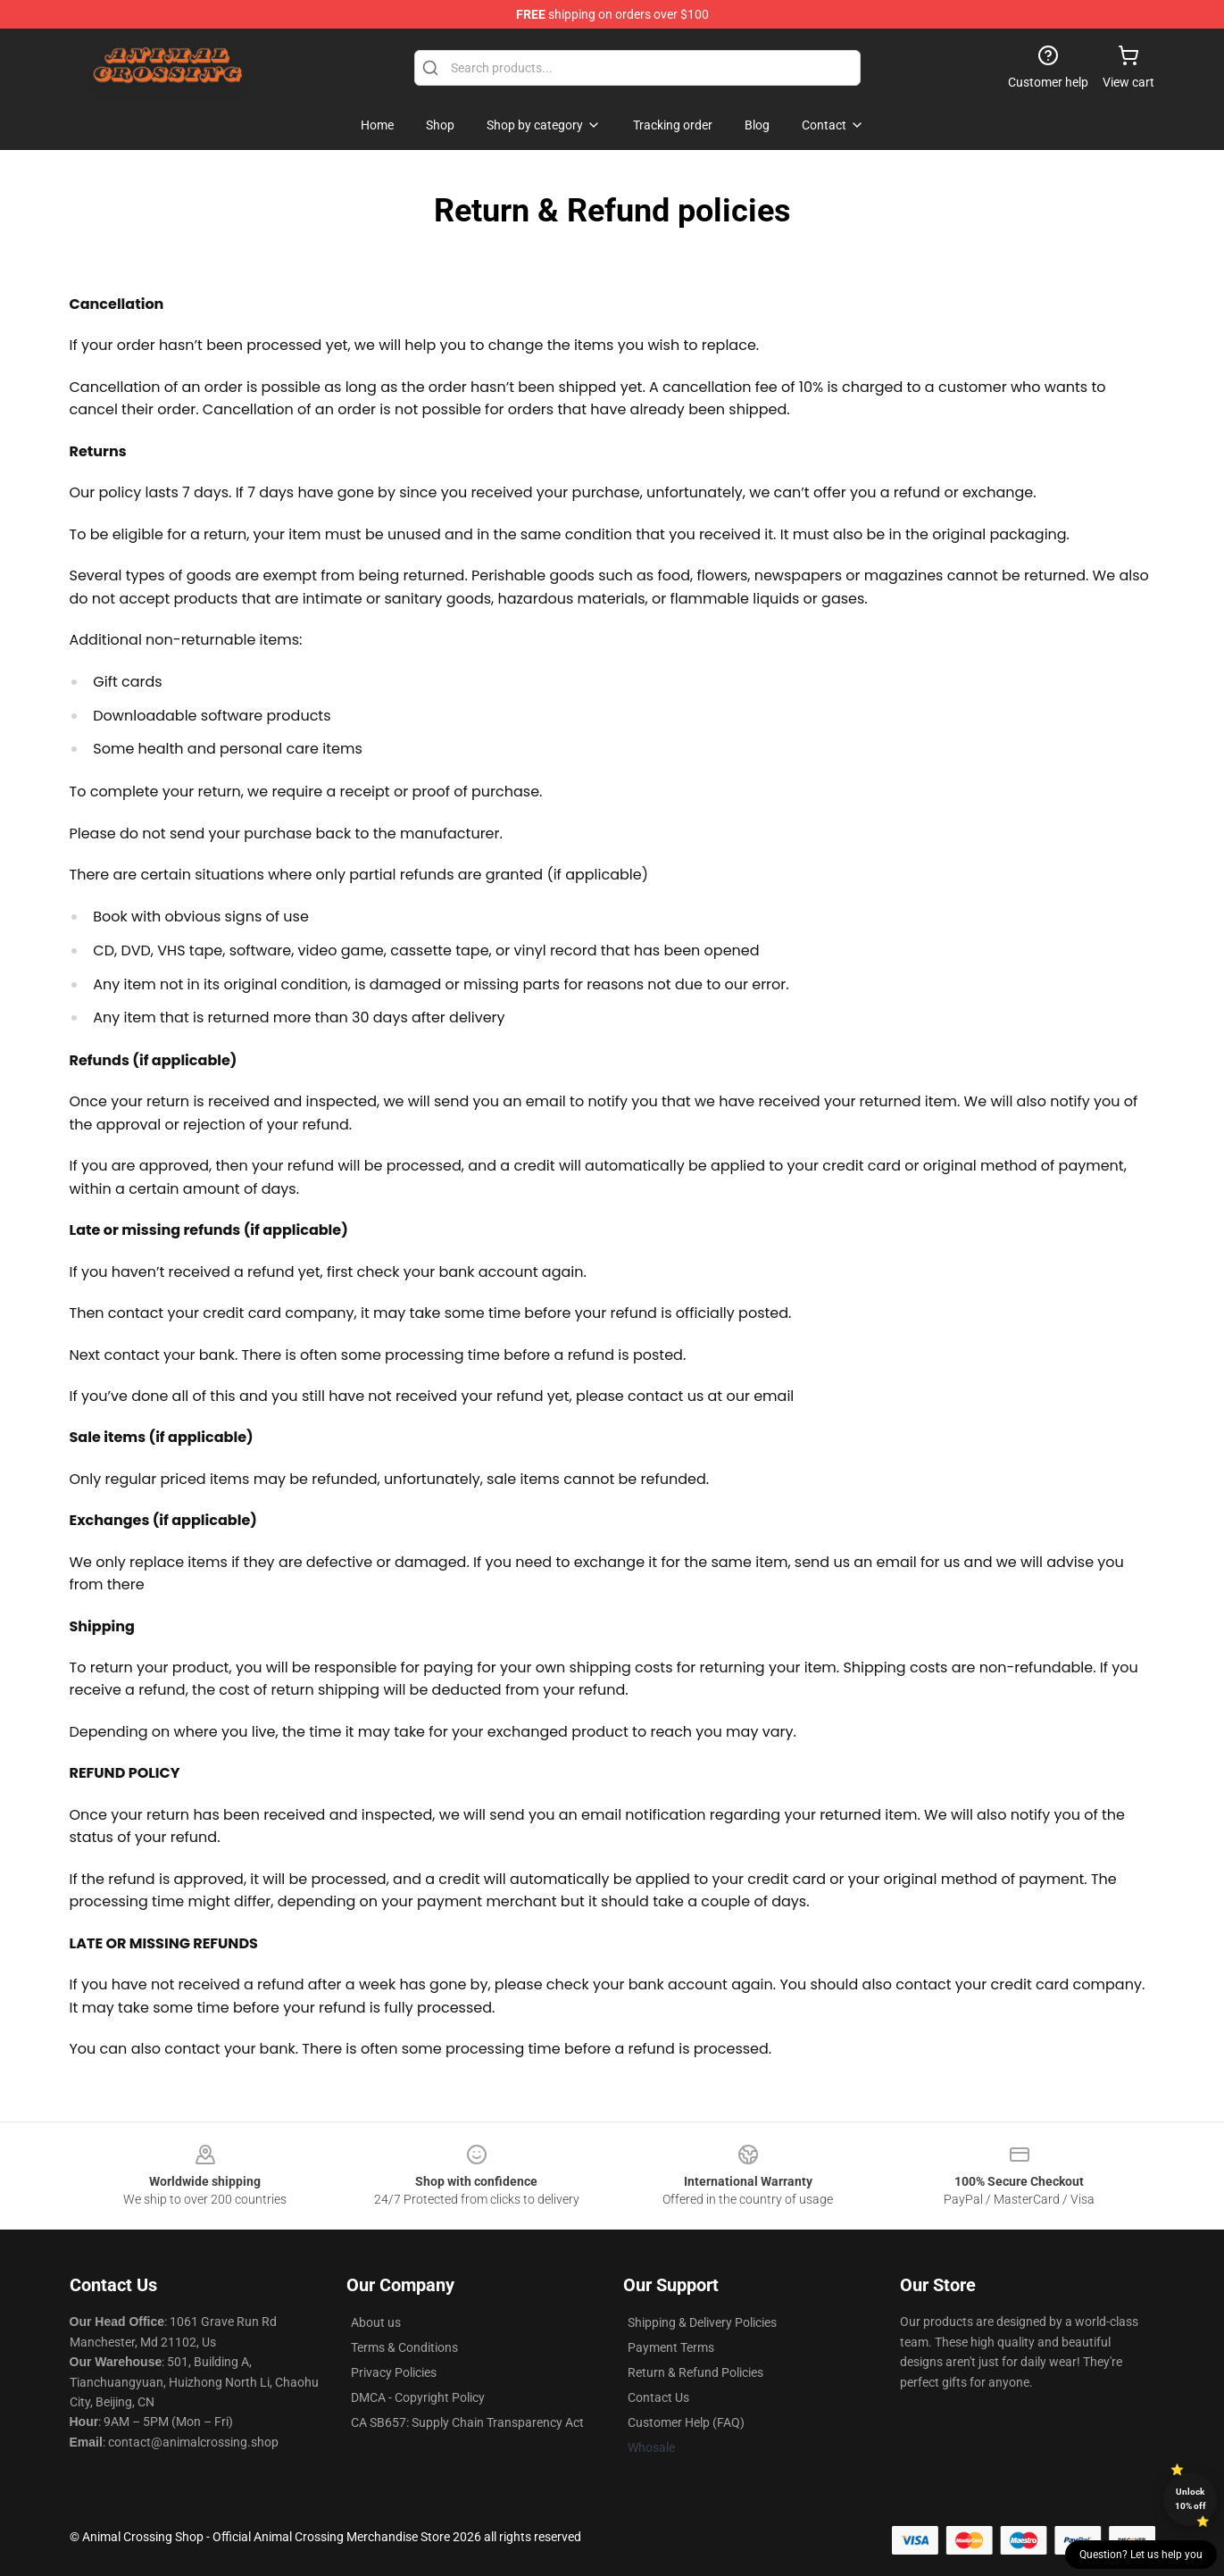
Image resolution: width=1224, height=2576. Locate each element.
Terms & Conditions (404, 2347)
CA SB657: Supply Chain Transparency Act (467, 2422)
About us (376, 2322)
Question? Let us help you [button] (1141, 2554)
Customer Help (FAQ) (686, 2422)
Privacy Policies (394, 2372)
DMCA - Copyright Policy (418, 2397)
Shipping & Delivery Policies (702, 2322)
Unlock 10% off (1190, 2499)
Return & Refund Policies (695, 2372)
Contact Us (658, 2397)
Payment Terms (671, 2347)
